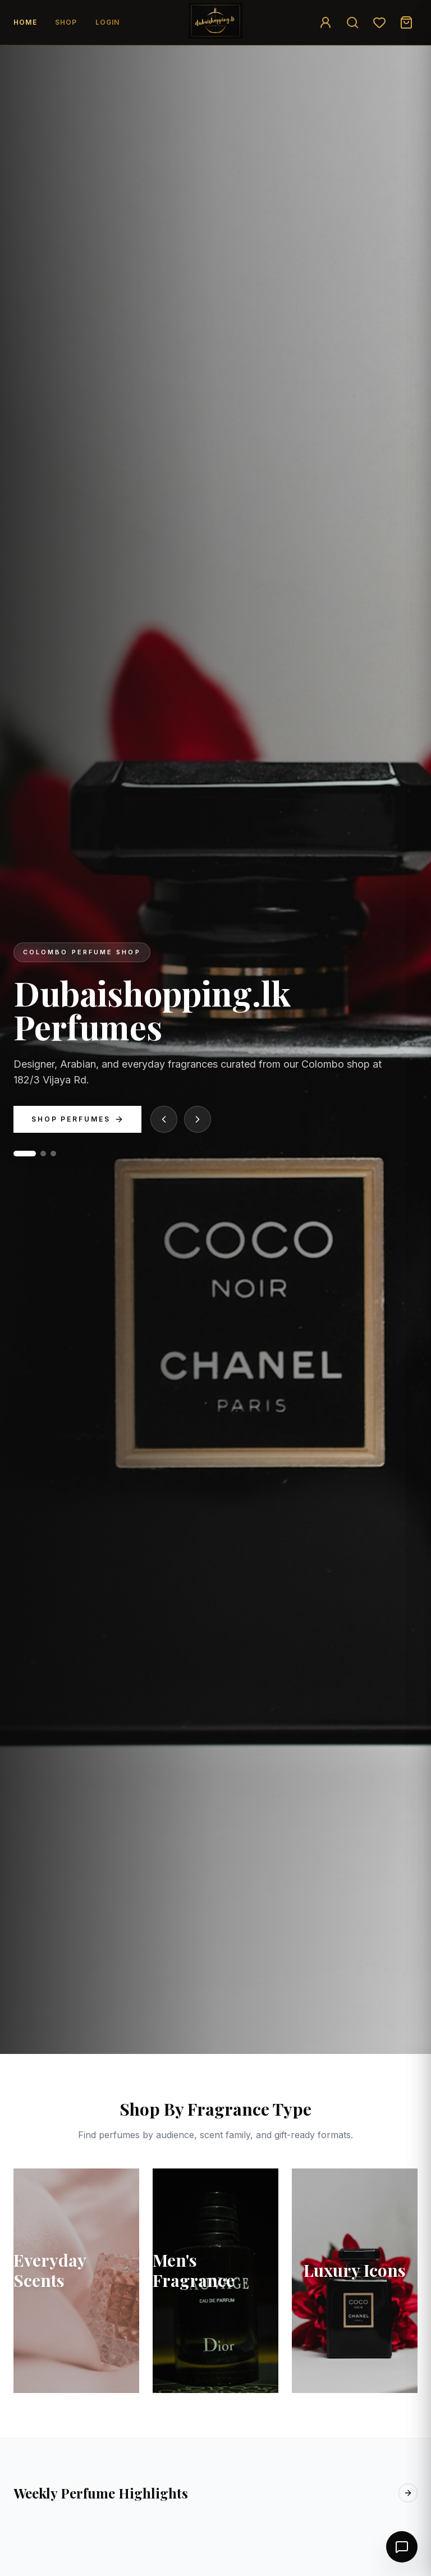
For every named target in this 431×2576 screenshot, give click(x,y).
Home (25, 22)
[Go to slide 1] (24, 1153)
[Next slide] (197, 1119)
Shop (66, 22)
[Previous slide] (163, 1119)
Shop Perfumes (77, 1119)
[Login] (325, 22)
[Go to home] (215, 21)
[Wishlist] (379, 22)
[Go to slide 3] (53, 1153)
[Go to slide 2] (43, 1153)
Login (107, 22)
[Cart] (406, 22)
